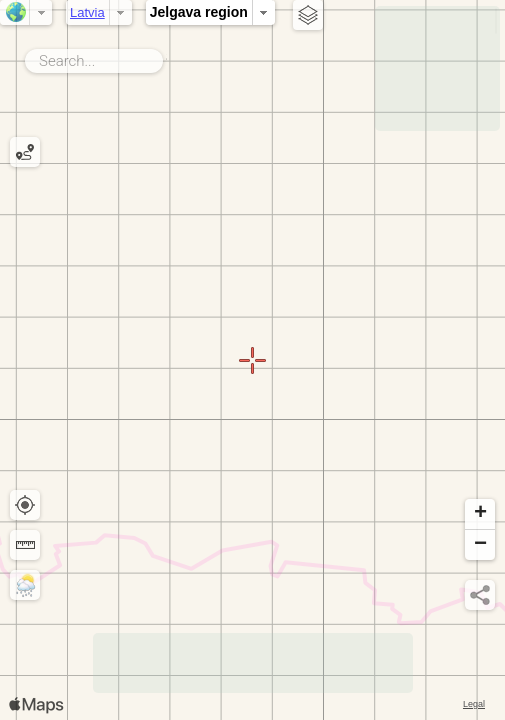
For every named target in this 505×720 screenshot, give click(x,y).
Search (166, 57)
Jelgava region (199, 12)
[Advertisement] (437, 68)
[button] (480, 514)
